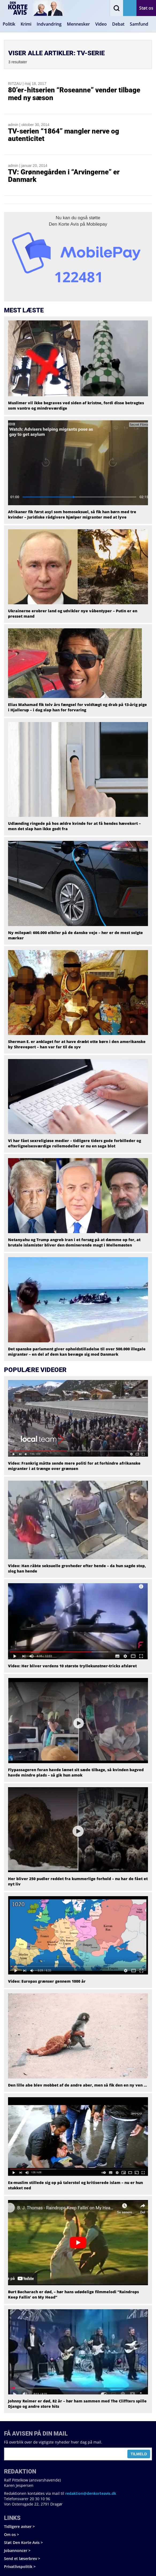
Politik (9, 24)
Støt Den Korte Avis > (23, 2542)
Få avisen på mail (129, 8)
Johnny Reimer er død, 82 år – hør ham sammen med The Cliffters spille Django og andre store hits (77, 2403)
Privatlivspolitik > (20, 2566)
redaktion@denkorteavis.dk (90, 2493)
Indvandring (49, 24)
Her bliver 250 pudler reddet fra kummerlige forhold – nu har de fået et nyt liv (78, 1881)
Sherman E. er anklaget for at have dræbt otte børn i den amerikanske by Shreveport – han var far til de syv (77, 1044)
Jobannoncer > (17, 2550)
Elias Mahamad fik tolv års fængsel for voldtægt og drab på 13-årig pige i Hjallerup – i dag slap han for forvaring (77, 707)
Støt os (146, 8)
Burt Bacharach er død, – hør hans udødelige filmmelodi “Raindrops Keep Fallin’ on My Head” (73, 2294)
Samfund (139, 24)
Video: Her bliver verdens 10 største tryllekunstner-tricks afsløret (72, 1665)
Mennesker (78, 24)
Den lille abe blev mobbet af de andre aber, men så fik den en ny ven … (77, 2085)
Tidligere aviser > (19, 2526)
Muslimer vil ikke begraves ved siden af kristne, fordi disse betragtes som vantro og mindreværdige (76, 405)
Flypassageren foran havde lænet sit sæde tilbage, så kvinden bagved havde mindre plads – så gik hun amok (76, 1772)
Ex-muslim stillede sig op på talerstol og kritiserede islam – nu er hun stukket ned (75, 2185)
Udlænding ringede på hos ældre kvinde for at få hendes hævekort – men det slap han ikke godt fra (74, 826)
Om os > (11, 2534)
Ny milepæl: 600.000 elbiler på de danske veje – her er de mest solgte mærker (75, 935)
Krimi (26, 24)
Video (101, 24)
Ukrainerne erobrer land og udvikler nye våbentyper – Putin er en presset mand (72, 613)
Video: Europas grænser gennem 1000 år (47, 1981)
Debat (118, 24)
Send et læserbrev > (22, 2558)
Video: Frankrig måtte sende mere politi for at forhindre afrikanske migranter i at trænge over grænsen (74, 1466)
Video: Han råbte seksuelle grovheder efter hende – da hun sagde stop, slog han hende (77, 1568)
